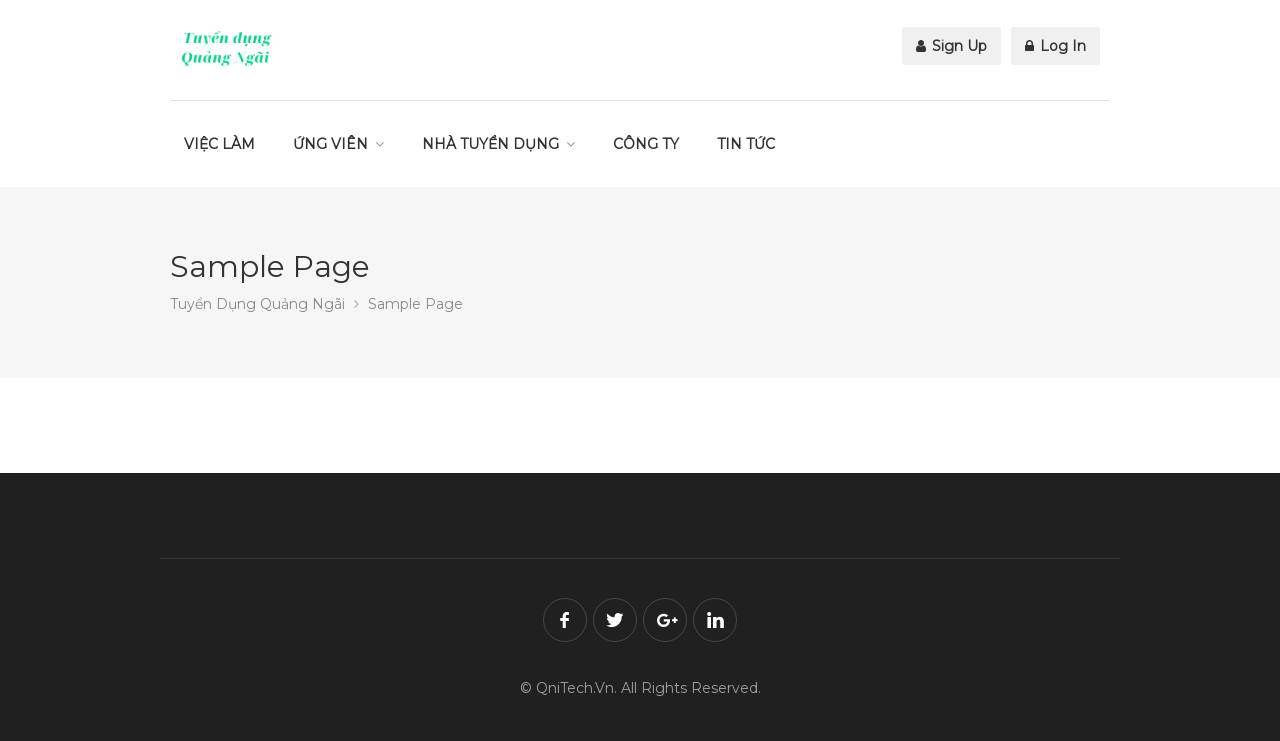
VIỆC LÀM (219, 144)
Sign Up (951, 46)
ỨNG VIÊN (330, 144)
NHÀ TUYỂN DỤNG (490, 144)
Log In (1055, 46)
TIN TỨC (746, 144)
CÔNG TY (646, 144)
